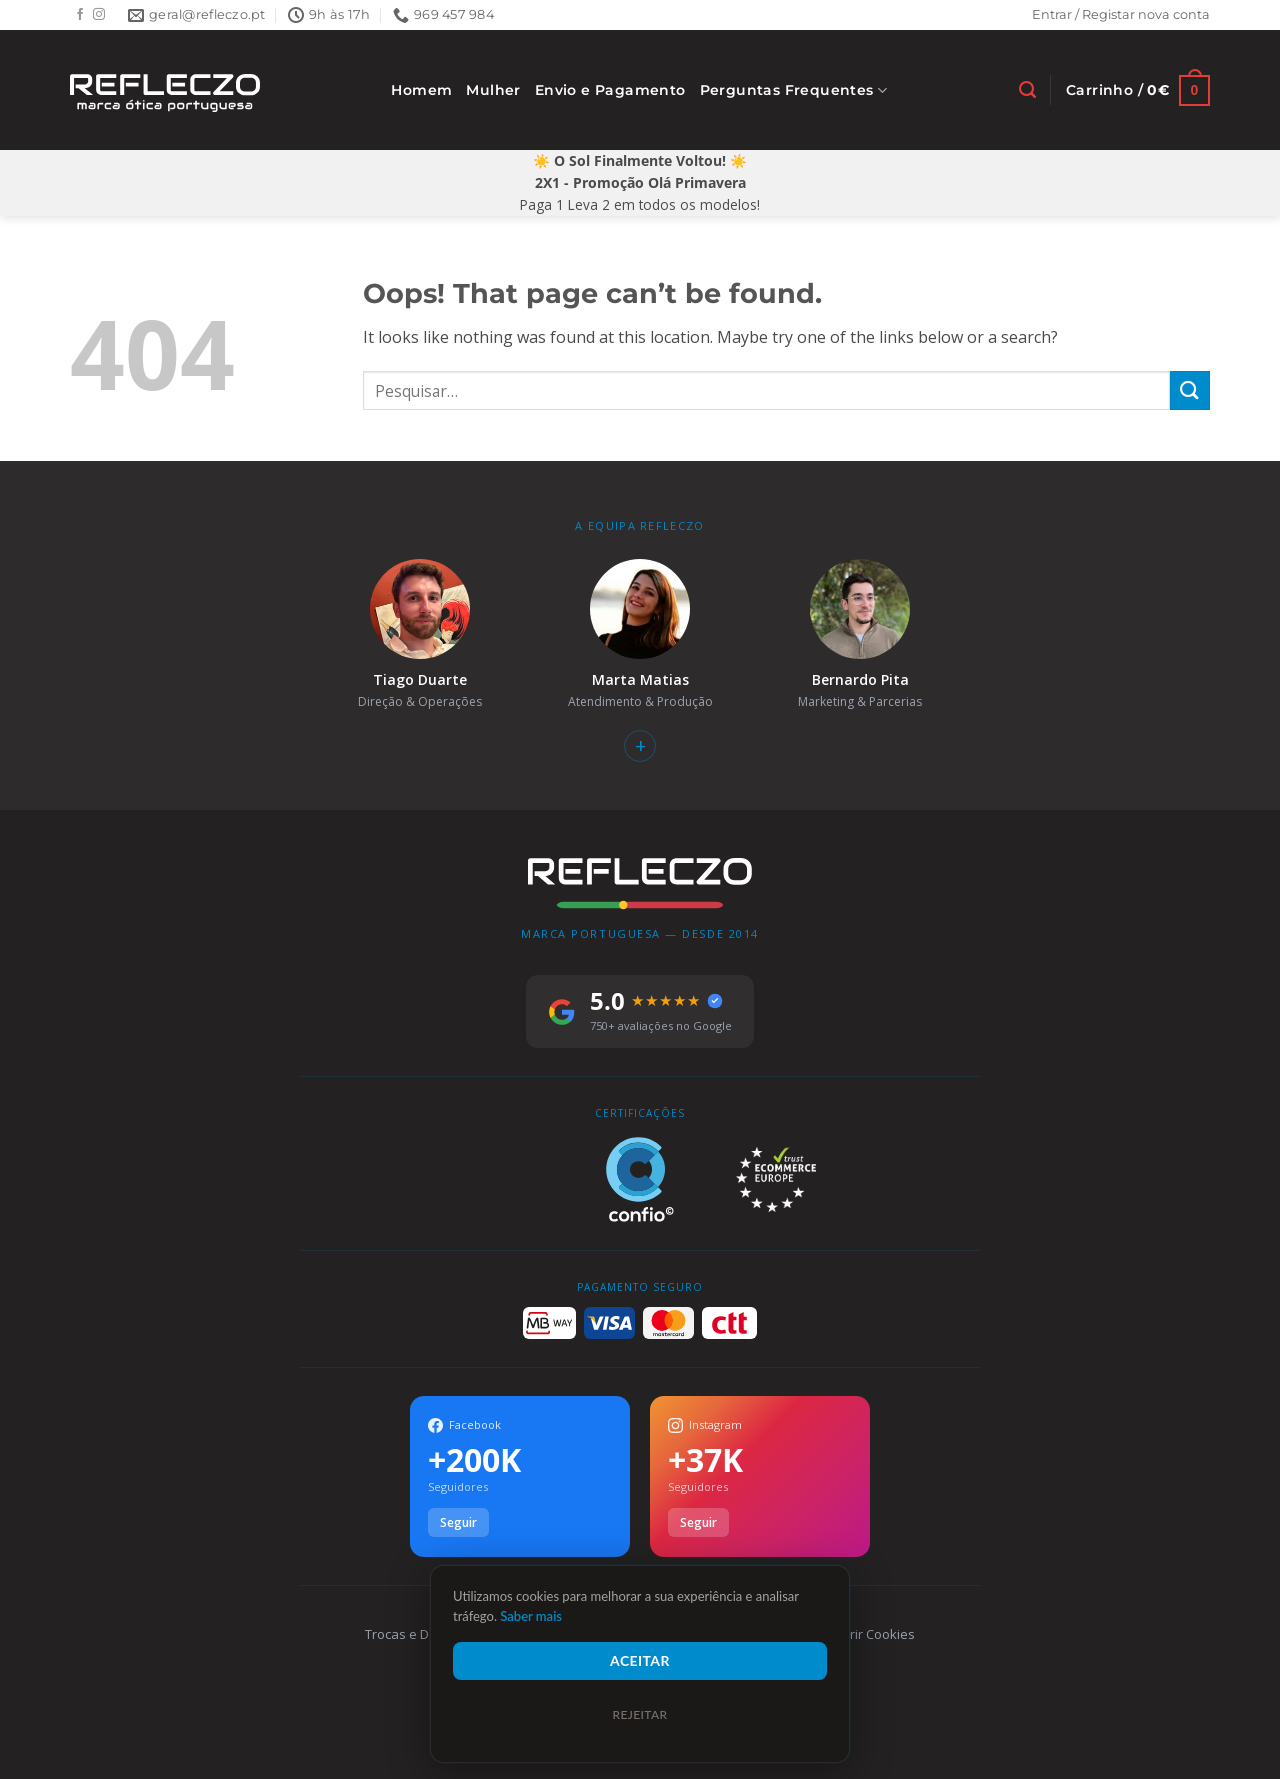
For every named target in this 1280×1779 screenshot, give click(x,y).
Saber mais (531, 1616)
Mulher (493, 90)
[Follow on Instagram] (99, 15)
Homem (421, 90)
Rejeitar (639, 1714)
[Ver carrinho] (1138, 90)
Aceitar (640, 1660)
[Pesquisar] (1027, 90)
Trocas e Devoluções (428, 1634)
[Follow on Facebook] (80, 15)
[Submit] (1190, 390)
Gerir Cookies (873, 1634)
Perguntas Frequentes (794, 90)
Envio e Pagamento (610, 90)
